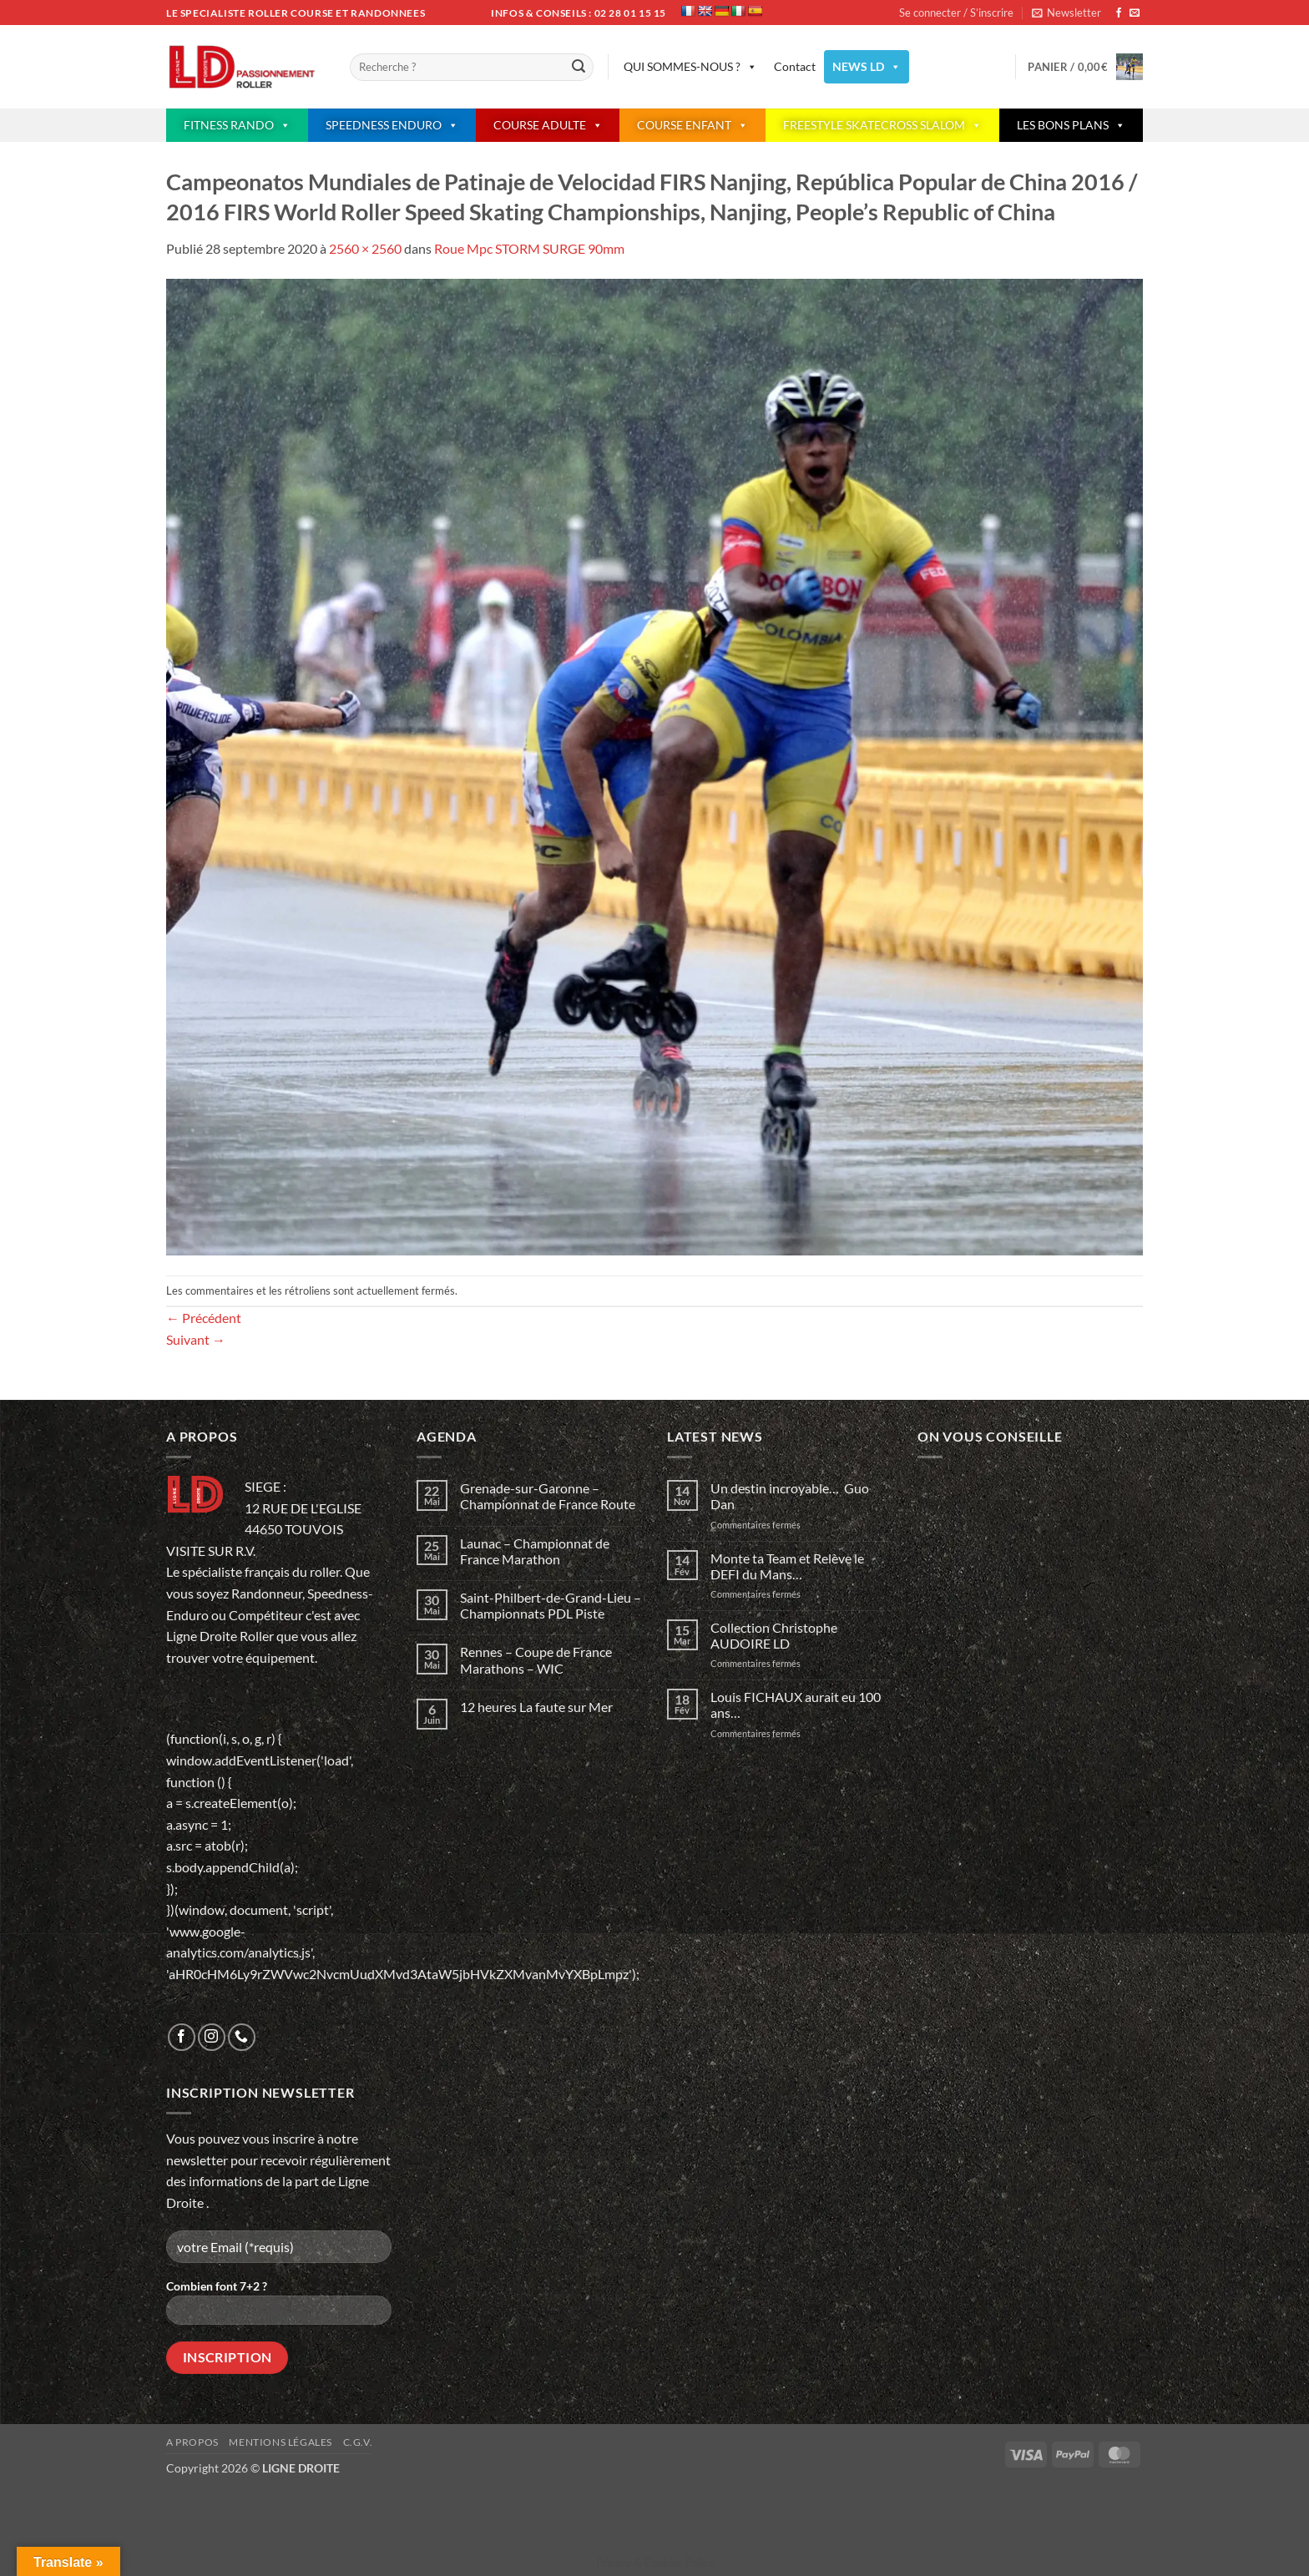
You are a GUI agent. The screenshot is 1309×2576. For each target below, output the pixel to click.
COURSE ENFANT (692, 125)
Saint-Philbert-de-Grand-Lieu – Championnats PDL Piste (550, 1605)
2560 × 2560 (365, 248)
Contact (795, 66)
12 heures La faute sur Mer (536, 1707)
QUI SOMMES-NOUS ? (690, 66)
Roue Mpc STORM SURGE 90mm (529, 248)
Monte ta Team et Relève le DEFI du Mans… (787, 1566)
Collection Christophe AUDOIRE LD (773, 1635)
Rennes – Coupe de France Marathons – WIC (536, 1659)
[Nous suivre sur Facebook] (1119, 13)
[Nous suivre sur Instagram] (211, 2037)
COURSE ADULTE (548, 125)
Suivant (195, 1339)
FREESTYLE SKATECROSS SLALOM (882, 125)
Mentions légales (280, 2442)
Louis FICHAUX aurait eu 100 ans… (795, 1704)
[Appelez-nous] (241, 2037)
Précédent (203, 1318)
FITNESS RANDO (237, 125)
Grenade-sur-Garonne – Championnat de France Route (547, 1496)
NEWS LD (866, 66)
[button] (1066, 12)
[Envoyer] (578, 67)
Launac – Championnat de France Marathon (534, 1551)
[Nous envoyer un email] (1135, 13)
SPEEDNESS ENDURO (392, 125)
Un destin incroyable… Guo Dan (789, 1496)
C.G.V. (358, 2442)
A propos (192, 2442)
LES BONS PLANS (1071, 125)
